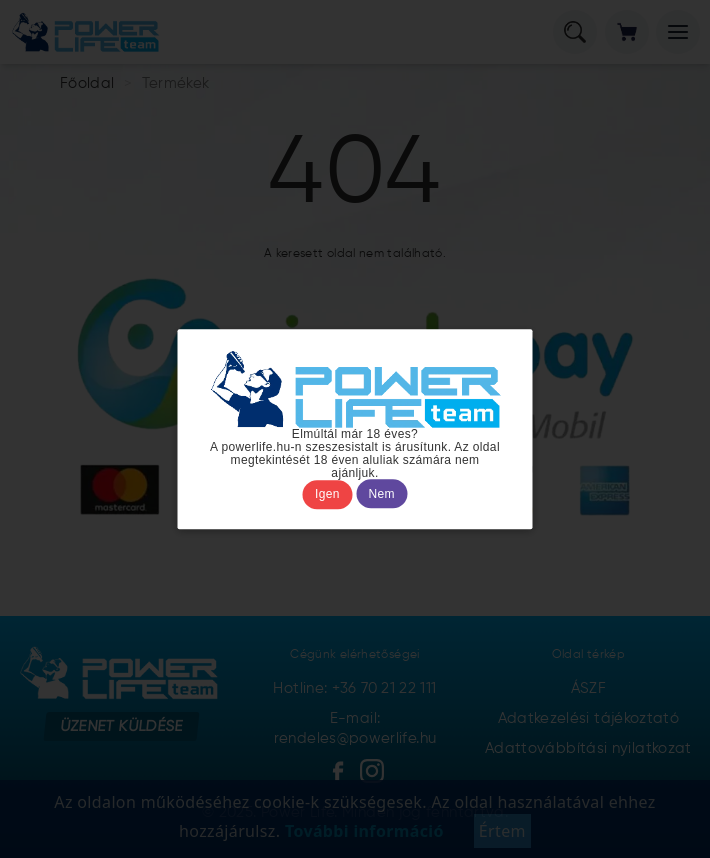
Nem (382, 494)
